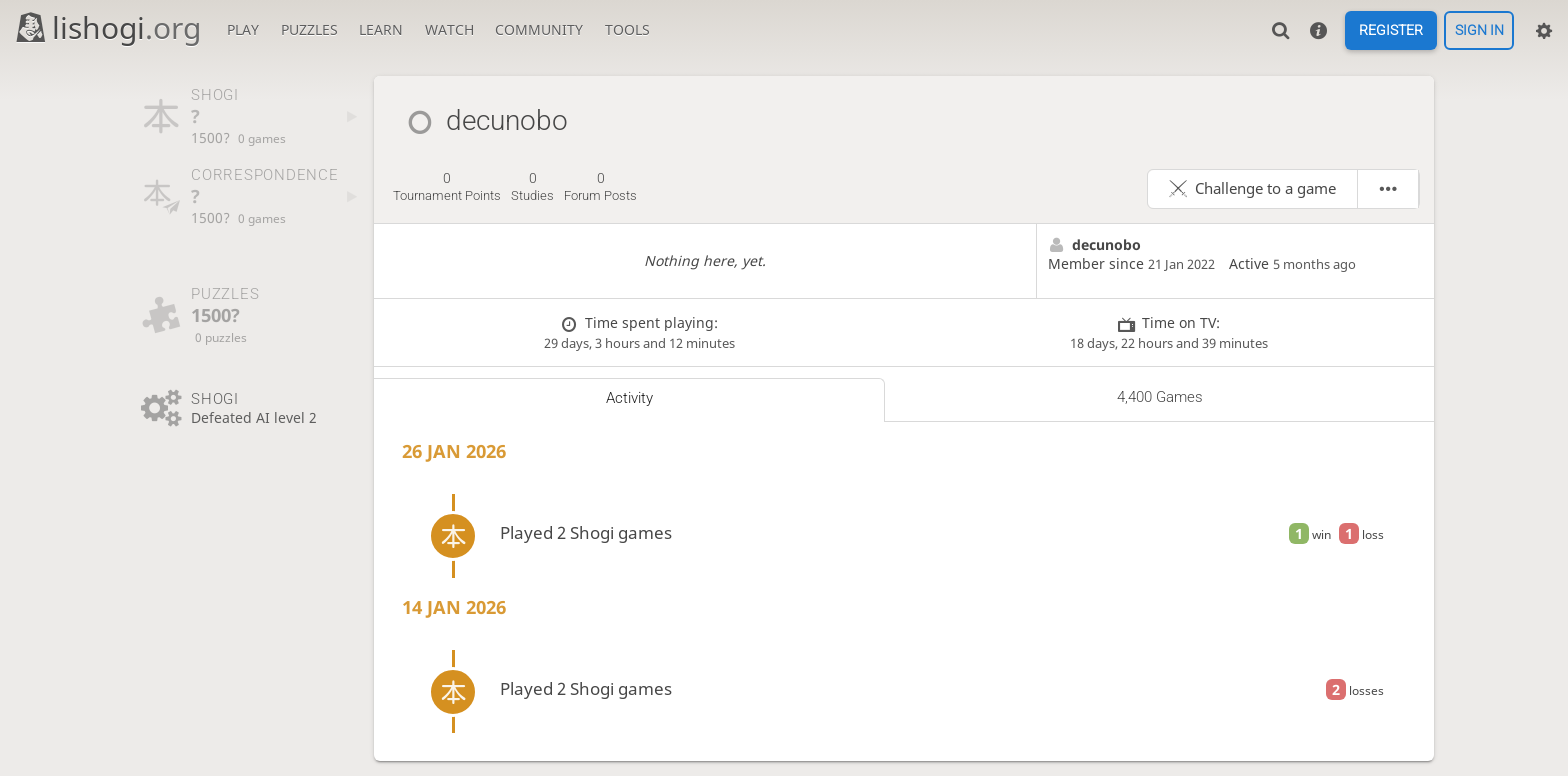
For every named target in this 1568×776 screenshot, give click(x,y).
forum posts (600, 187)
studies (532, 187)
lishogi (107, 27)
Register (1391, 31)
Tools (627, 29)
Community (539, 29)
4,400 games (1160, 397)
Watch (449, 29)
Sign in (1479, 31)
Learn (381, 29)
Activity (629, 398)
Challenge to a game (1265, 188)
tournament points (447, 187)
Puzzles (309, 29)
